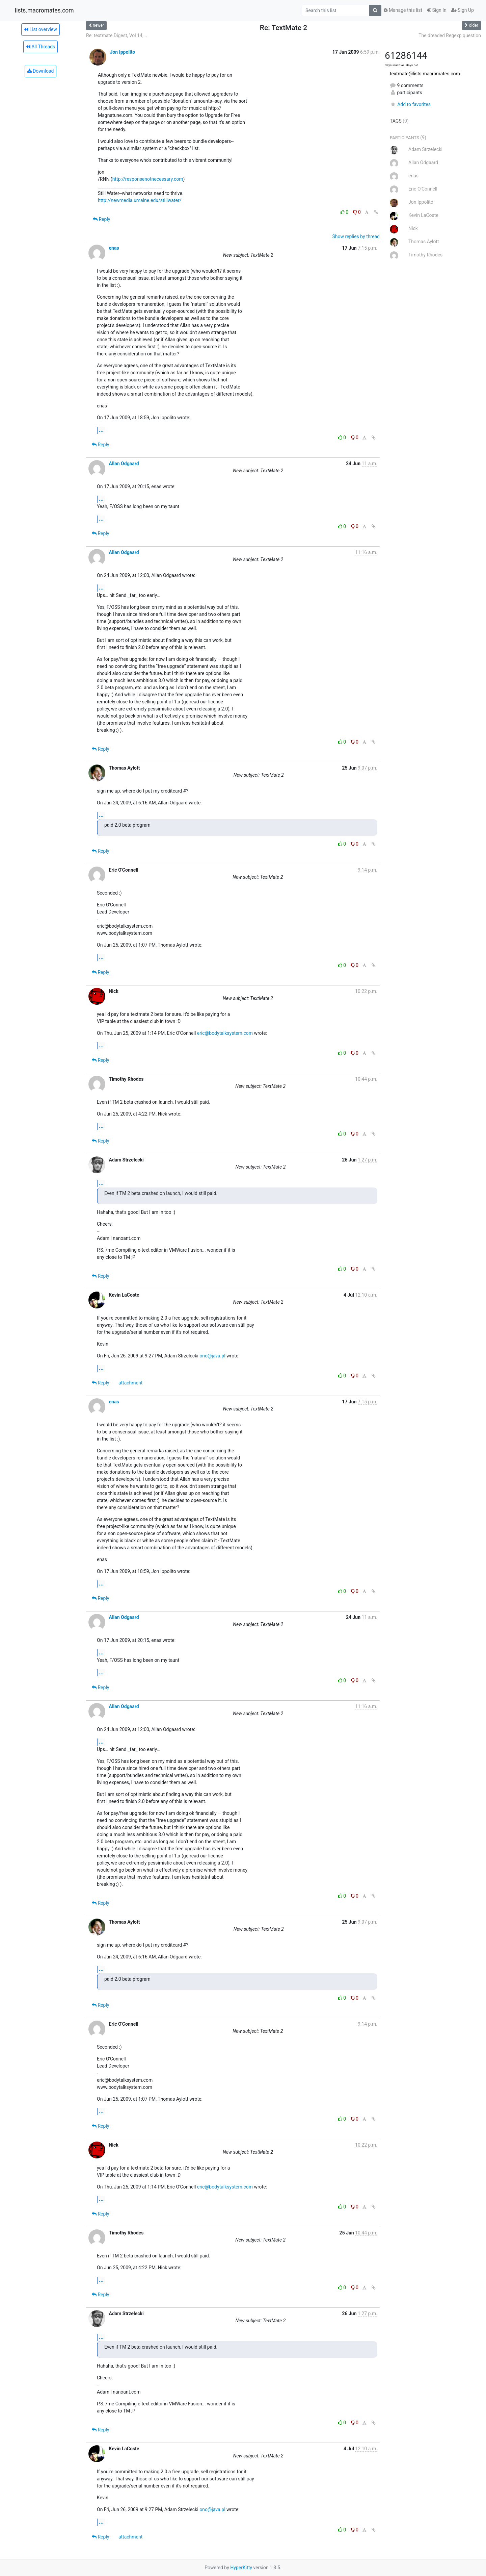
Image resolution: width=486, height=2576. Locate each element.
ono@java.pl (212, 1355)
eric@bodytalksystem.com (225, 1033)
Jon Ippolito (122, 52)
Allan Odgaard (124, 463)
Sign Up (462, 10)
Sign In (437, 10)
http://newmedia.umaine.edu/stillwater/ (139, 200)
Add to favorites (410, 104)
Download (40, 71)
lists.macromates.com (44, 10)
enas (114, 248)
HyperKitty (241, 2567)
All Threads (40, 46)
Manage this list (403, 10)
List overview (40, 29)
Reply (101, 219)
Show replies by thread (356, 236)
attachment (130, 1382)
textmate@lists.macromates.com (425, 73)
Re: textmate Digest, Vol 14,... (116, 35)
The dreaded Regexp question (449, 35)
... (101, 430)
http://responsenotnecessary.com (147, 179)
